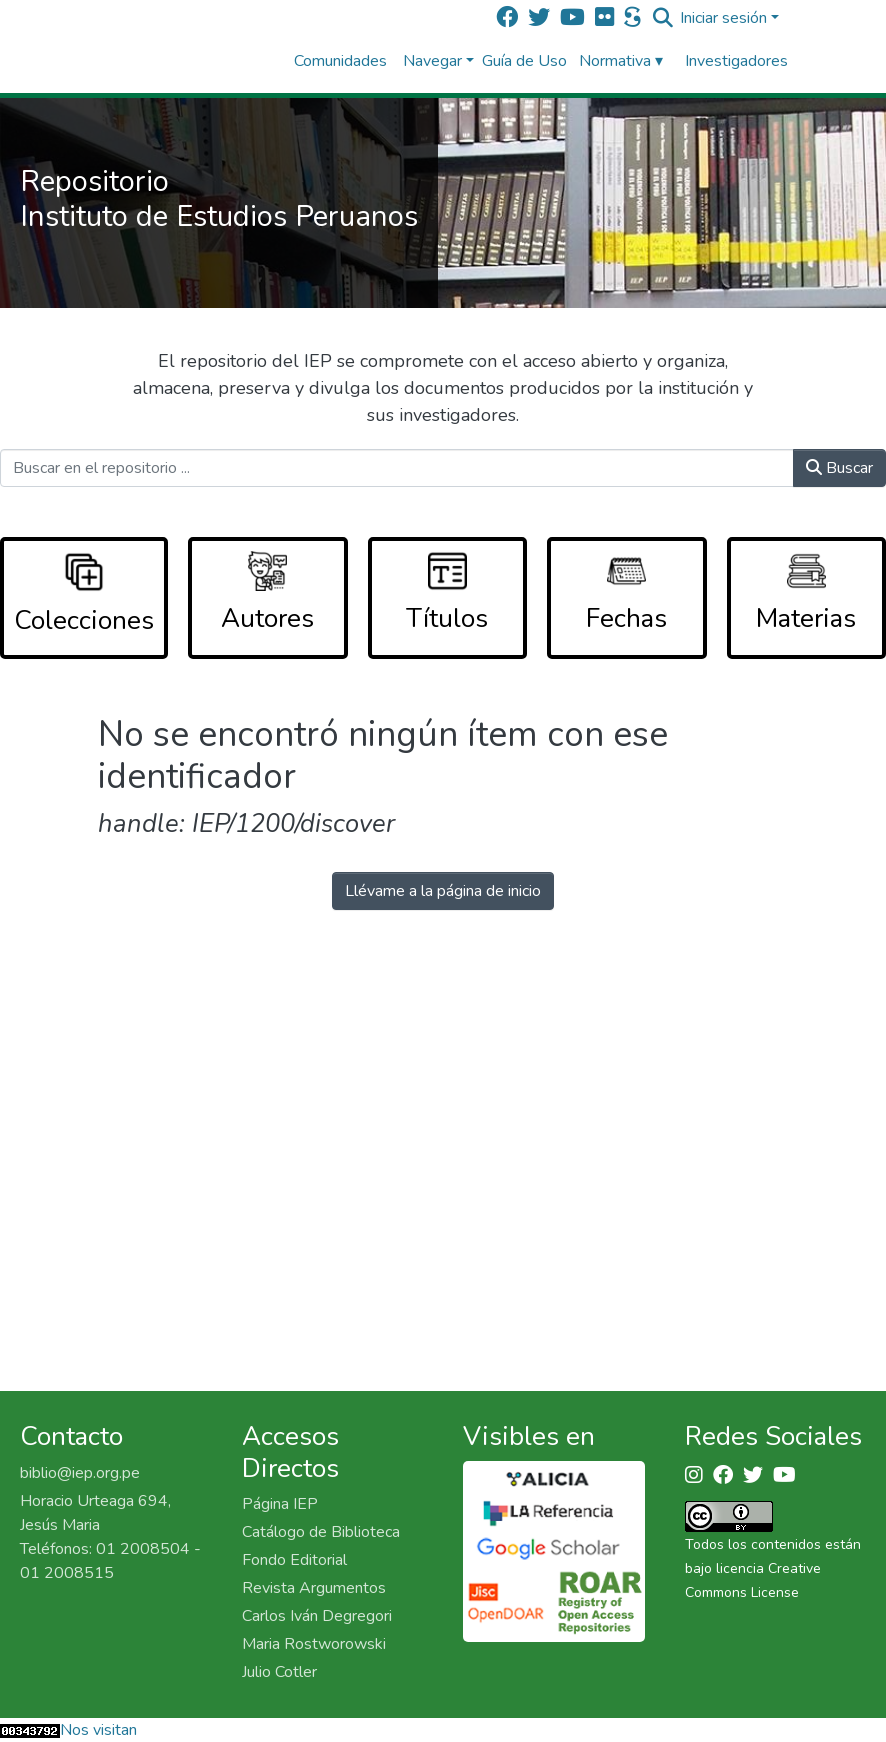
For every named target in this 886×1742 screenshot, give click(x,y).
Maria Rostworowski (314, 1644)
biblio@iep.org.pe (80, 1473)
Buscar (839, 468)
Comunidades (340, 61)
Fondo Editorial (294, 1560)
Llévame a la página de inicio (443, 891)
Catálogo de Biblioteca (321, 1532)
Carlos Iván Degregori (317, 1616)
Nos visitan (98, 1730)
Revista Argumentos (314, 1588)
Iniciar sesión (723, 18)
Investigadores (736, 61)
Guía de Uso (524, 61)
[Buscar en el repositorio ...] (397, 468)
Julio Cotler (279, 1672)
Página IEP (280, 1504)
